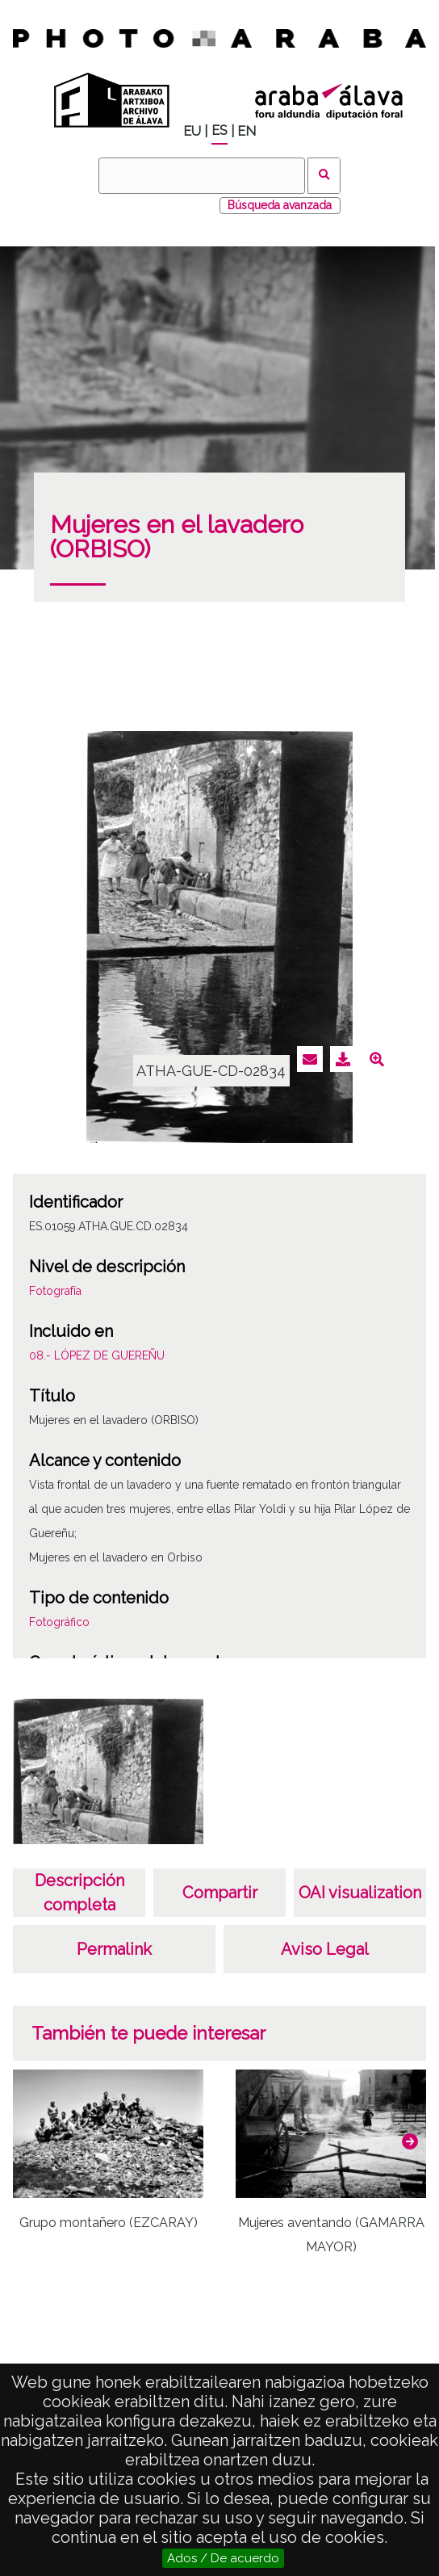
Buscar (324, 176)
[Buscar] (201, 176)
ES (219, 130)
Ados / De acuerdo (223, 2558)
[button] (410, 2141)
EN (246, 131)
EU (192, 131)
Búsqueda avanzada (280, 205)
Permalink (114, 1949)
